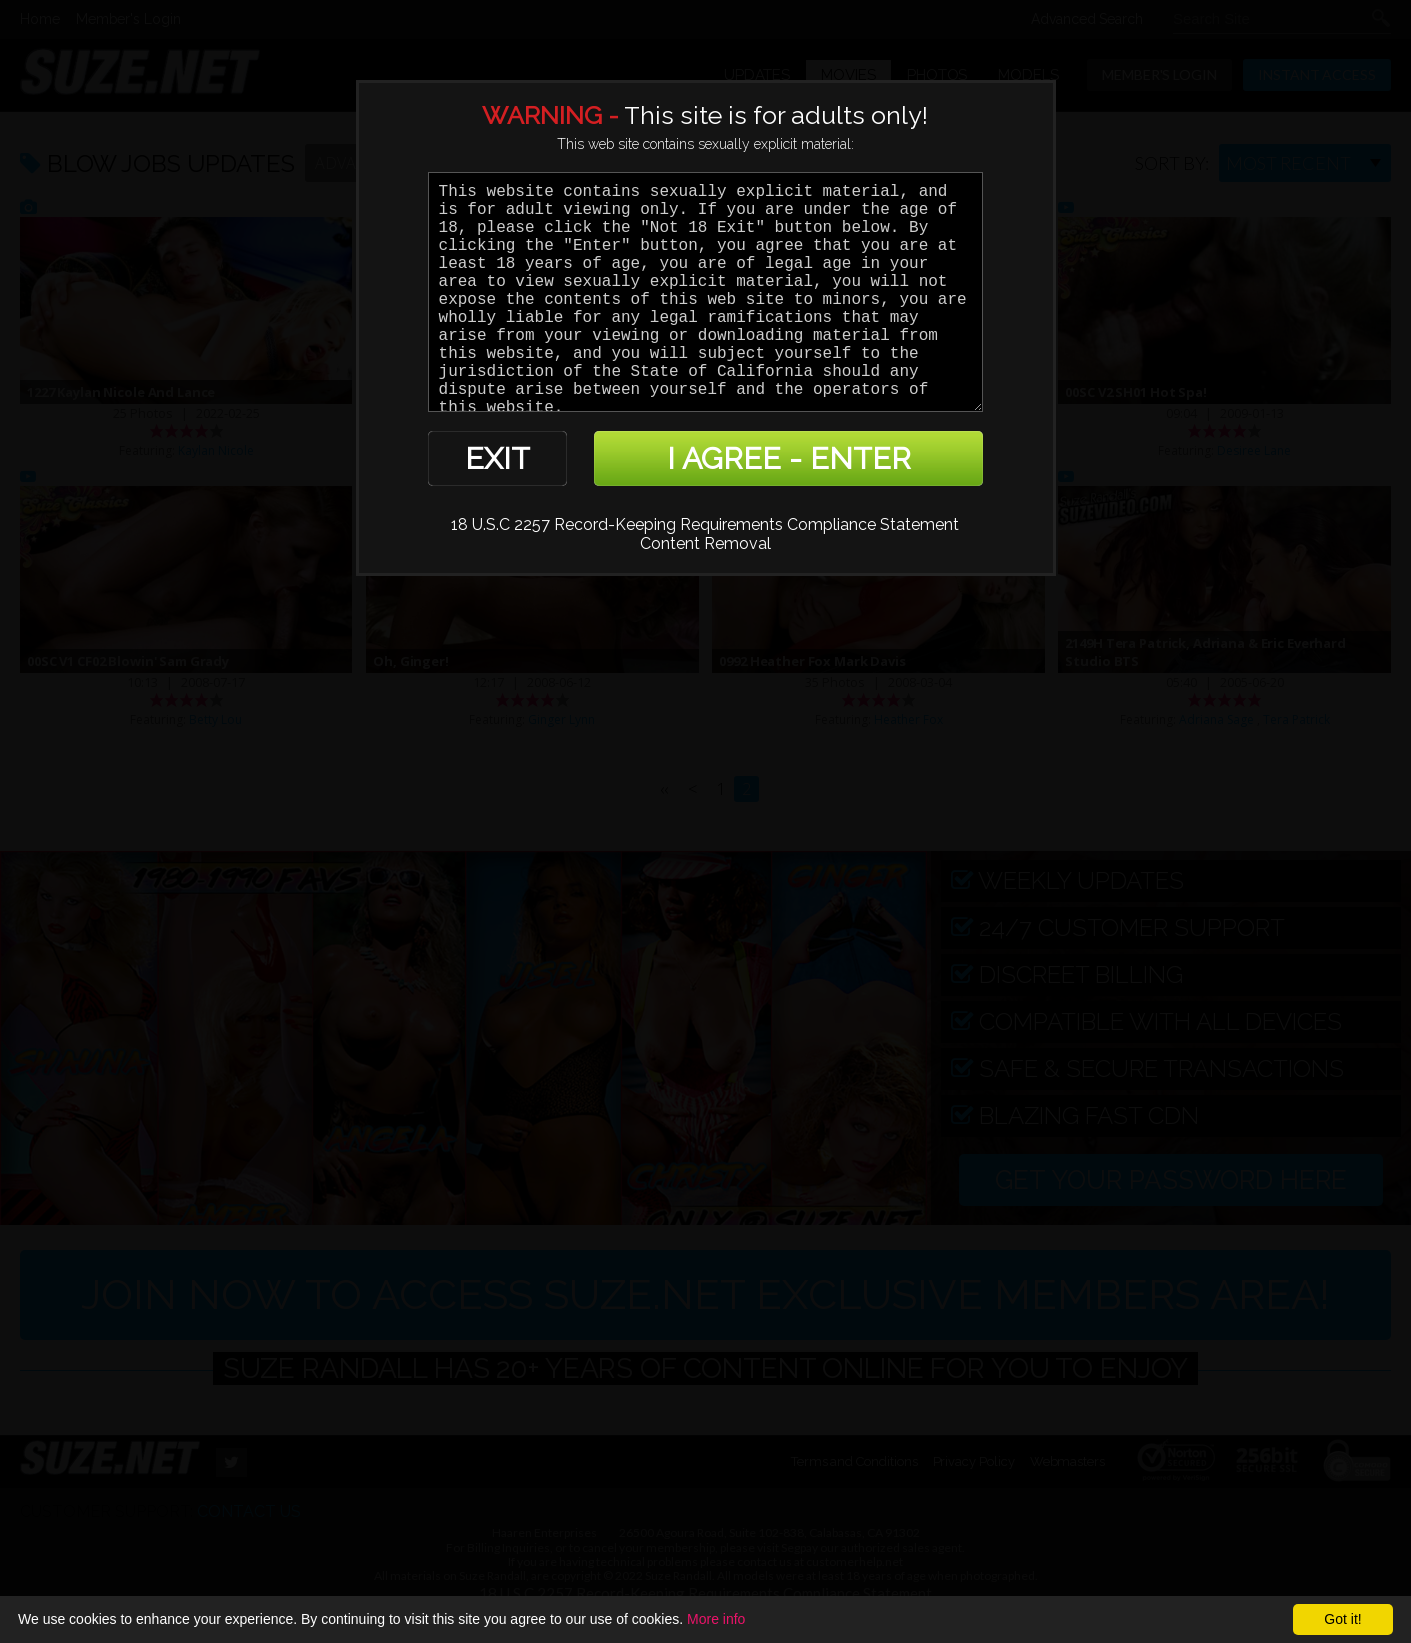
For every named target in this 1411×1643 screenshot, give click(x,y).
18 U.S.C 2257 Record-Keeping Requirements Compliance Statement (705, 524)
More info (716, 1619)
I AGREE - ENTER (789, 458)
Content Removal (705, 543)
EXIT (497, 458)
